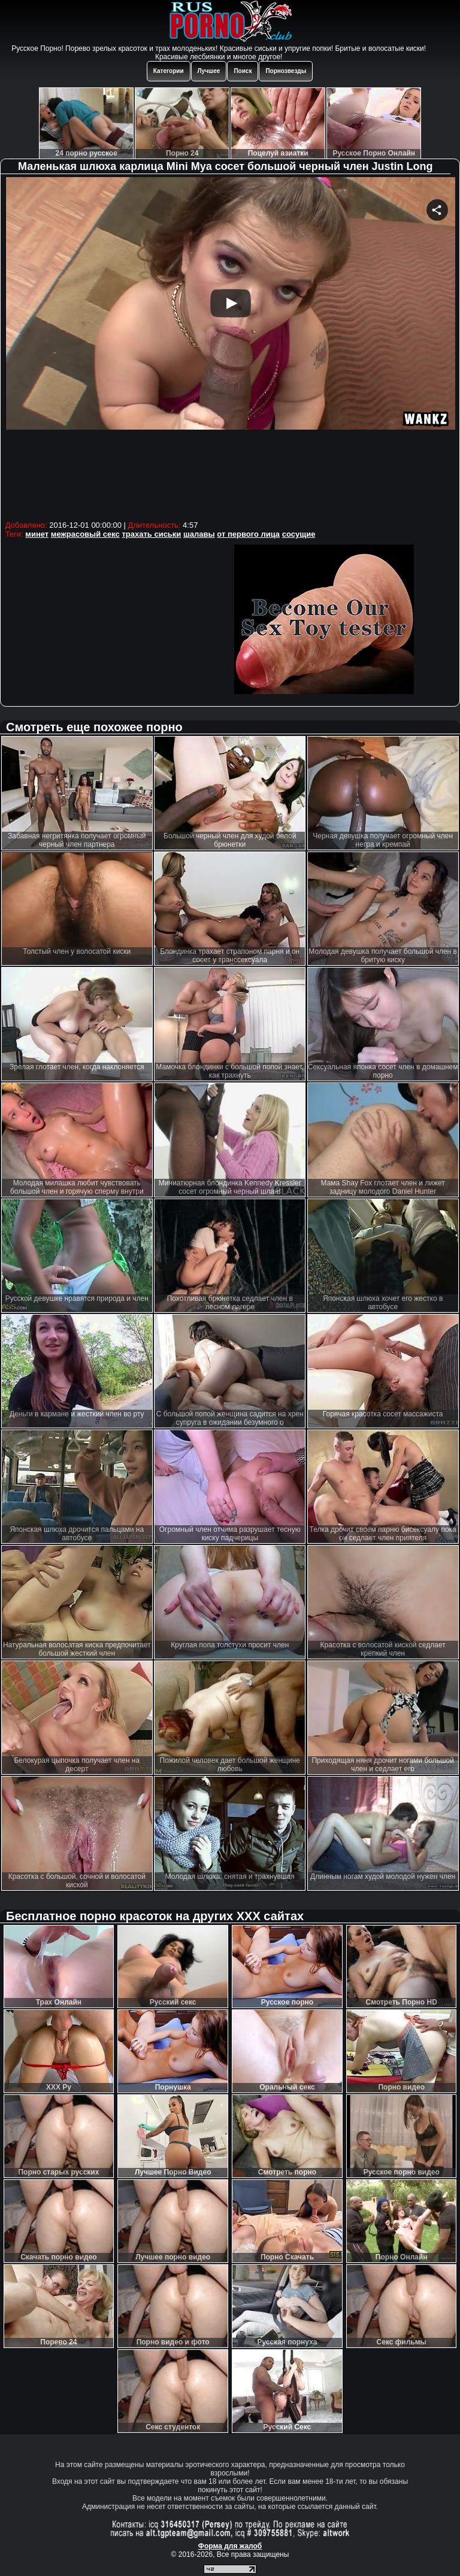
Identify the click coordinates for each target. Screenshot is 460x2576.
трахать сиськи (151, 534)
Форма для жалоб (230, 2546)
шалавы (199, 534)
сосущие (299, 534)
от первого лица (248, 534)
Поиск (243, 71)
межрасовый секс (85, 534)
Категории (168, 71)
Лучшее (209, 71)
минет (37, 534)
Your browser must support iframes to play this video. (230, 347)
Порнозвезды (285, 71)
